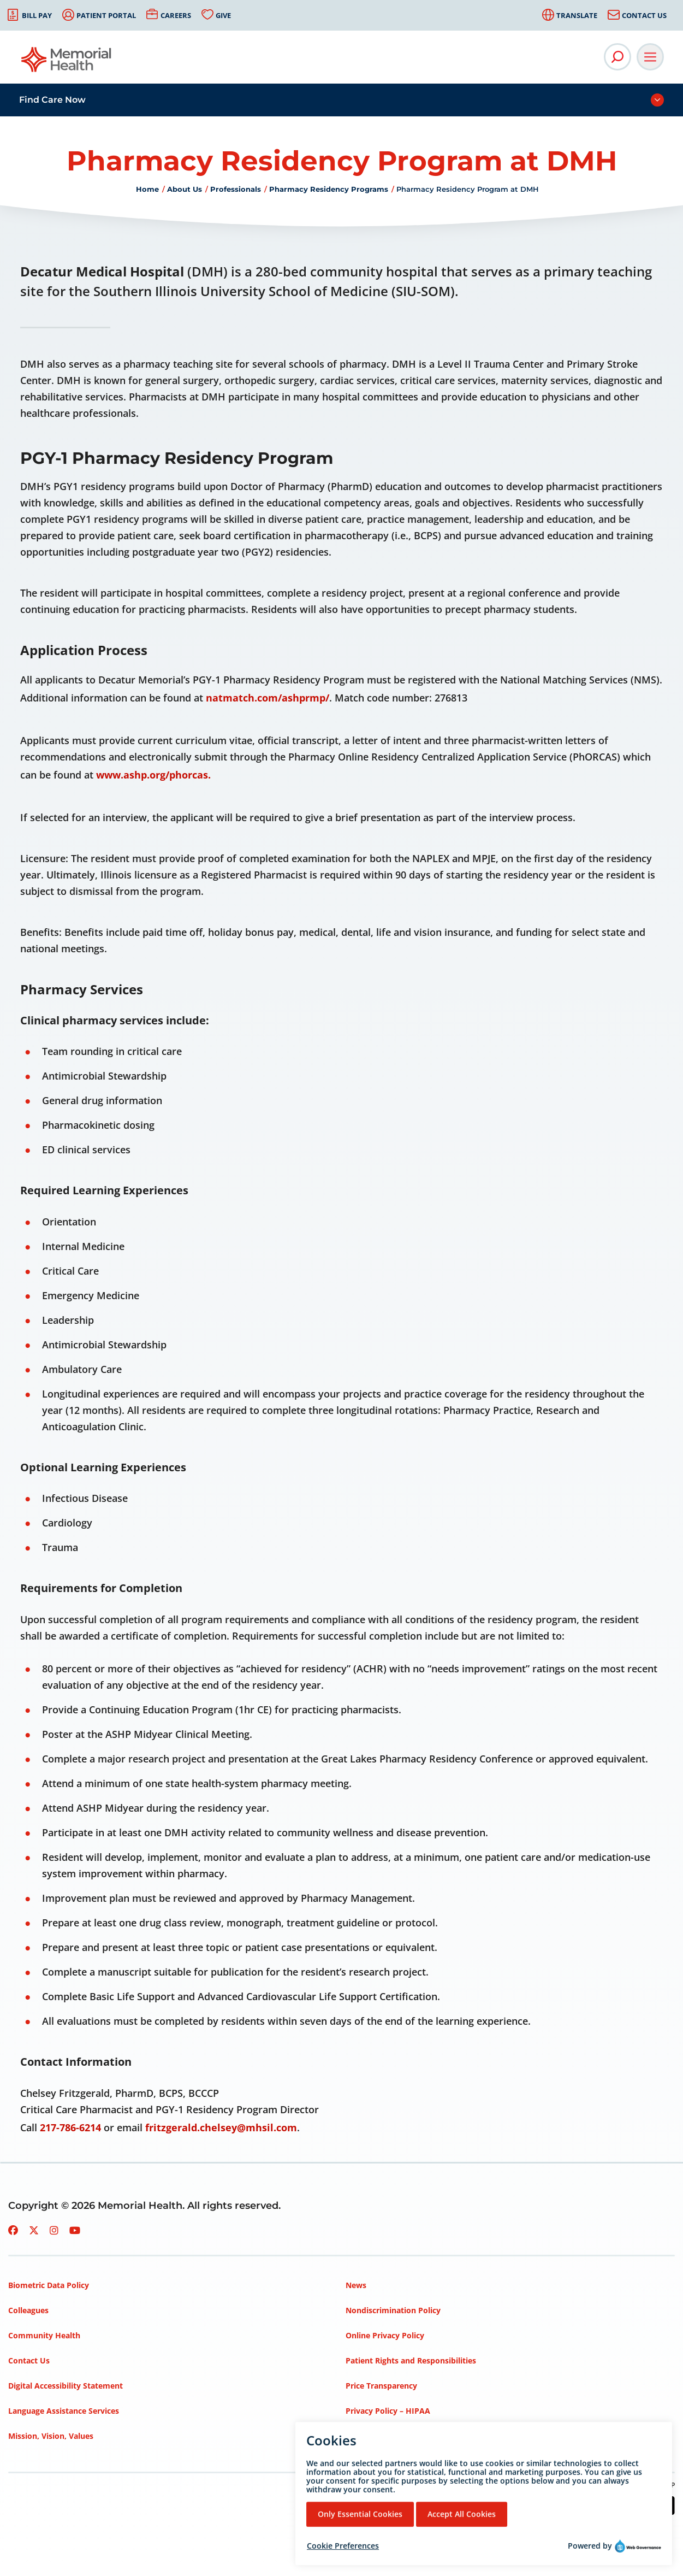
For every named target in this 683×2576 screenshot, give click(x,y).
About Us (184, 189)
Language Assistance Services (63, 2411)
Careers (176, 15)
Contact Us (644, 15)
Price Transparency (381, 2385)
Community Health (44, 2335)
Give (223, 15)
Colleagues (28, 2310)
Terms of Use (370, 2436)
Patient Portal (106, 15)
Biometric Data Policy (48, 2285)
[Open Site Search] (617, 56)
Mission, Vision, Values (50, 2436)
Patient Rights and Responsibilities (411, 2360)
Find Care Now (52, 100)
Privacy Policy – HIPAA (388, 2411)
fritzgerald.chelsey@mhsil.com (221, 2127)
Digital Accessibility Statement (65, 2385)
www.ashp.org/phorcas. (153, 774)
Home (147, 189)
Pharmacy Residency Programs (328, 189)
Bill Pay (37, 15)
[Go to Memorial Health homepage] (67, 63)
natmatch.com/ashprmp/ (267, 697)
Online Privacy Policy (385, 2335)
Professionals (235, 189)
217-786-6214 (70, 2127)
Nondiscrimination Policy (393, 2310)
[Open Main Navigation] (650, 56)
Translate (576, 15)
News (356, 2285)
